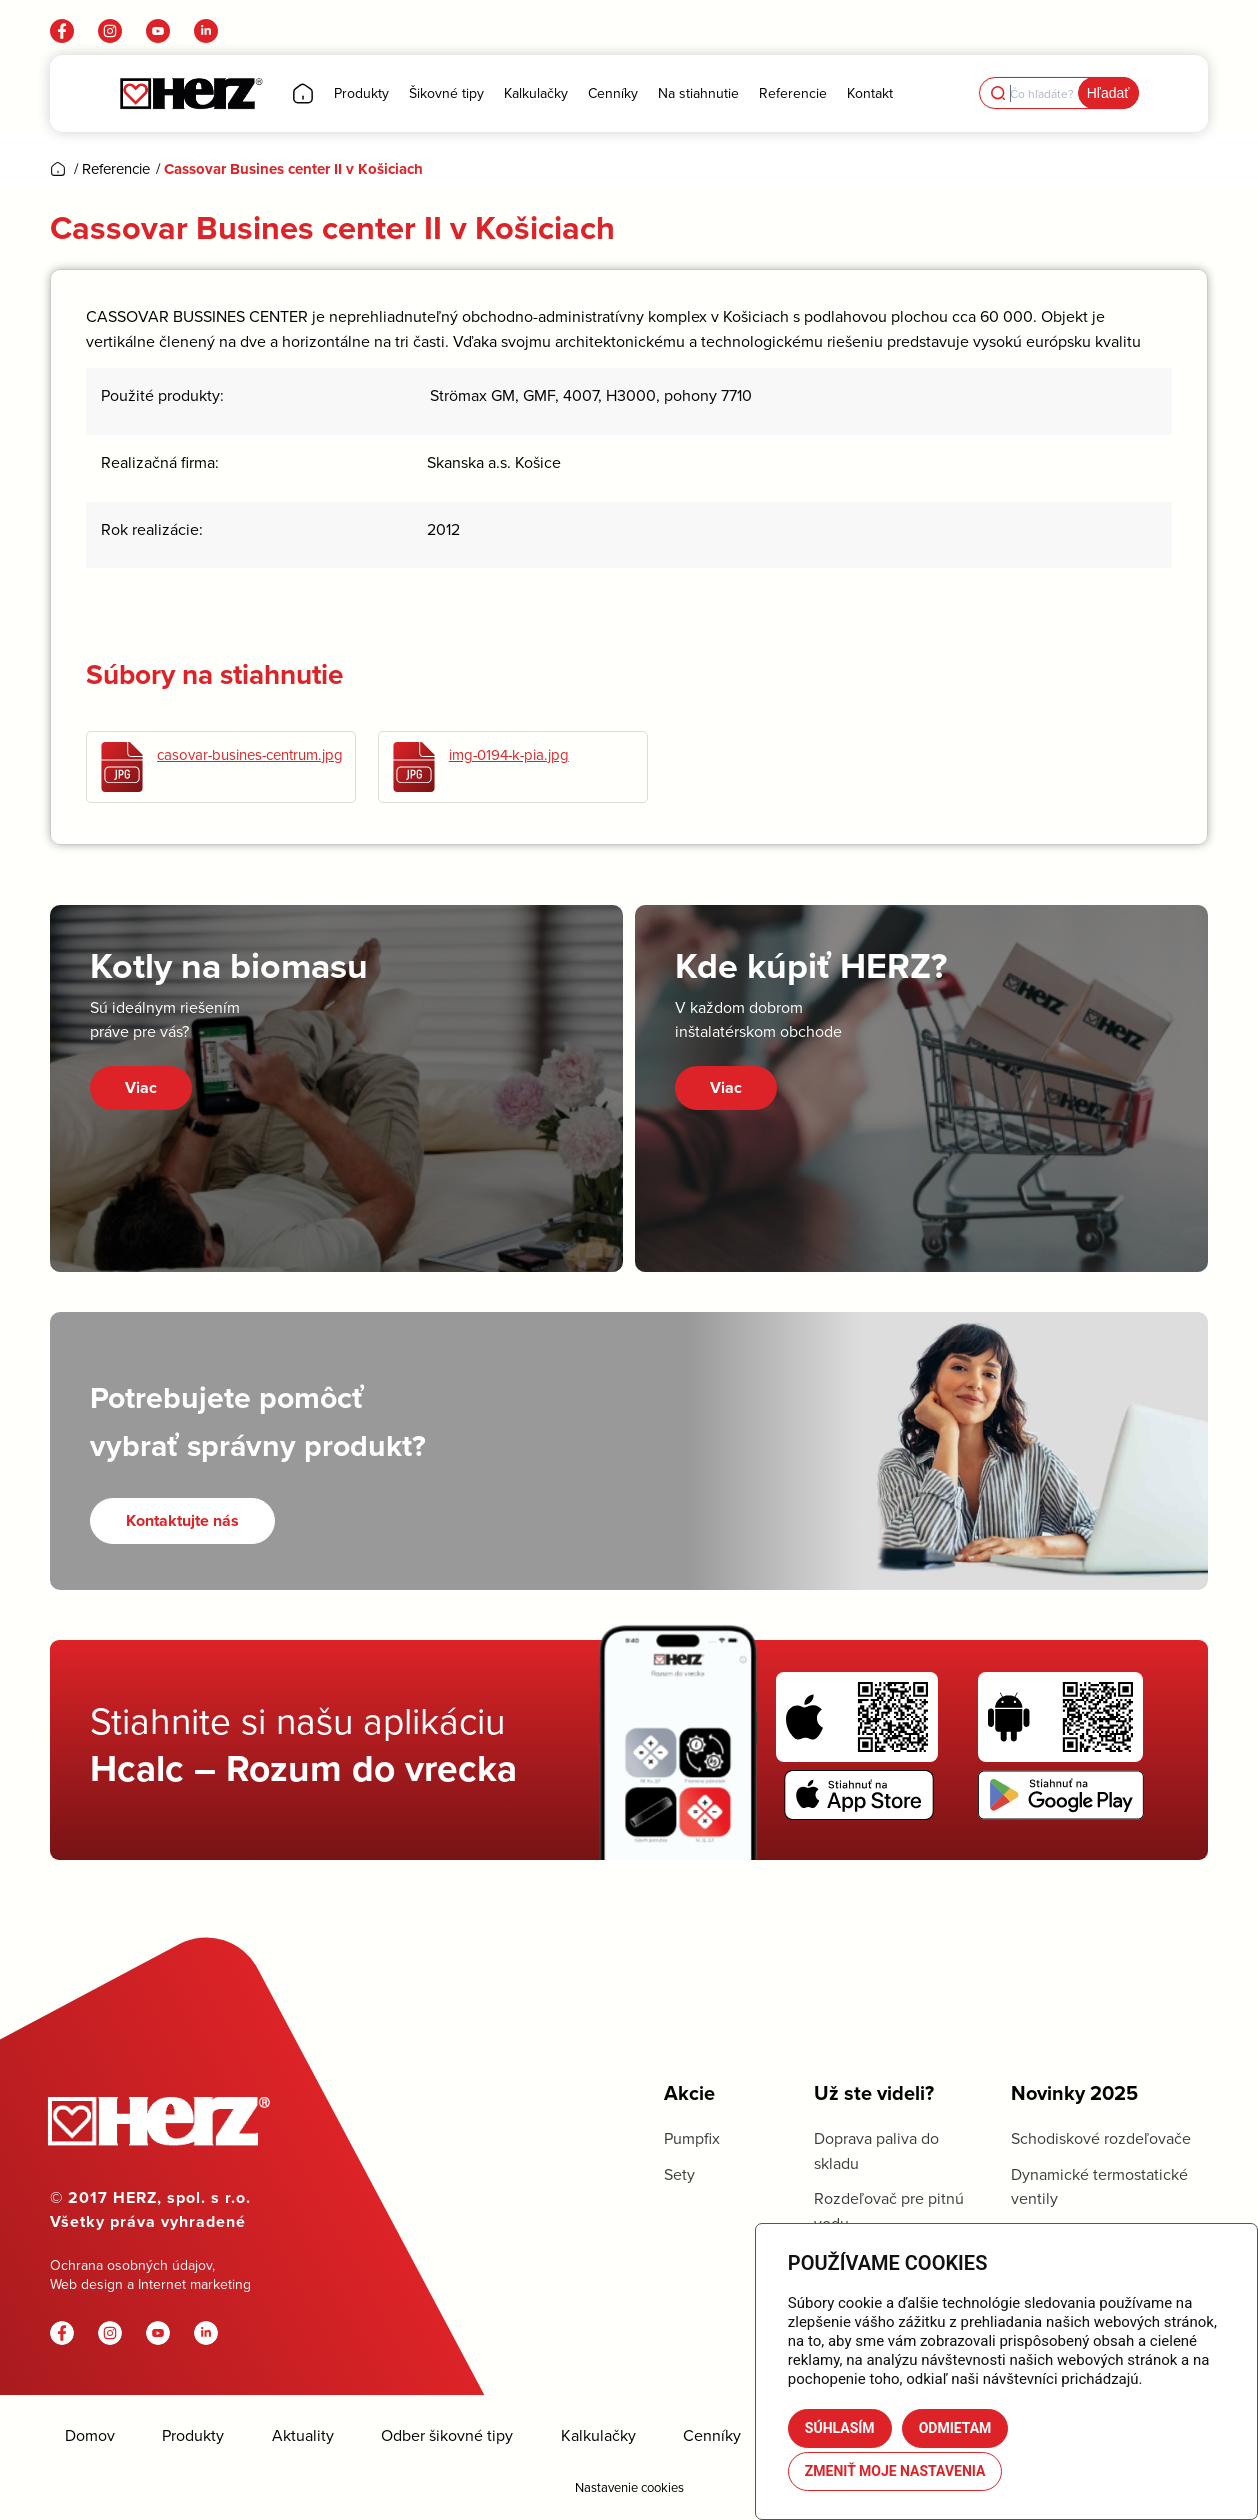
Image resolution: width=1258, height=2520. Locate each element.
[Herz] (190, 93)
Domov (90, 2435)
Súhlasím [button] (840, 2428)
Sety (679, 2174)
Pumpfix (692, 2138)
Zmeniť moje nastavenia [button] (895, 2471)
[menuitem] (303, 93)
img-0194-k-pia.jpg (509, 754)
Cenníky (712, 2435)
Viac (141, 1087)
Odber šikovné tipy (447, 2435)
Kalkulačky (598, 2435)
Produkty (193, 2435)
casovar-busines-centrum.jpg (250, 754)
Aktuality (303, 2435)
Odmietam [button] (955, 2428)
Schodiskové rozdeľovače (1101, 2138)
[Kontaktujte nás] (182, 1520)
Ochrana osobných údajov (131, 2265)
